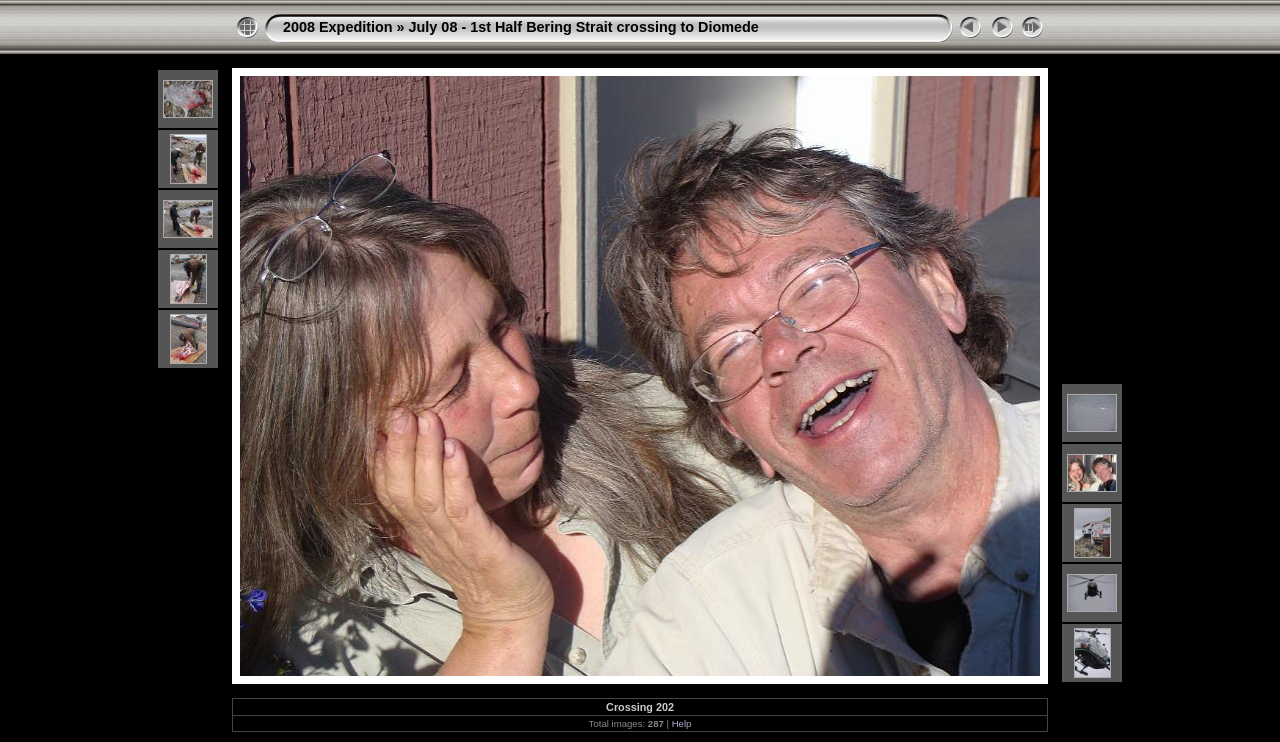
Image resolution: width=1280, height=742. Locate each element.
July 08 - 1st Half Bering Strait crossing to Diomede (584, 27)
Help (682, 723)
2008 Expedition (338, 27)
